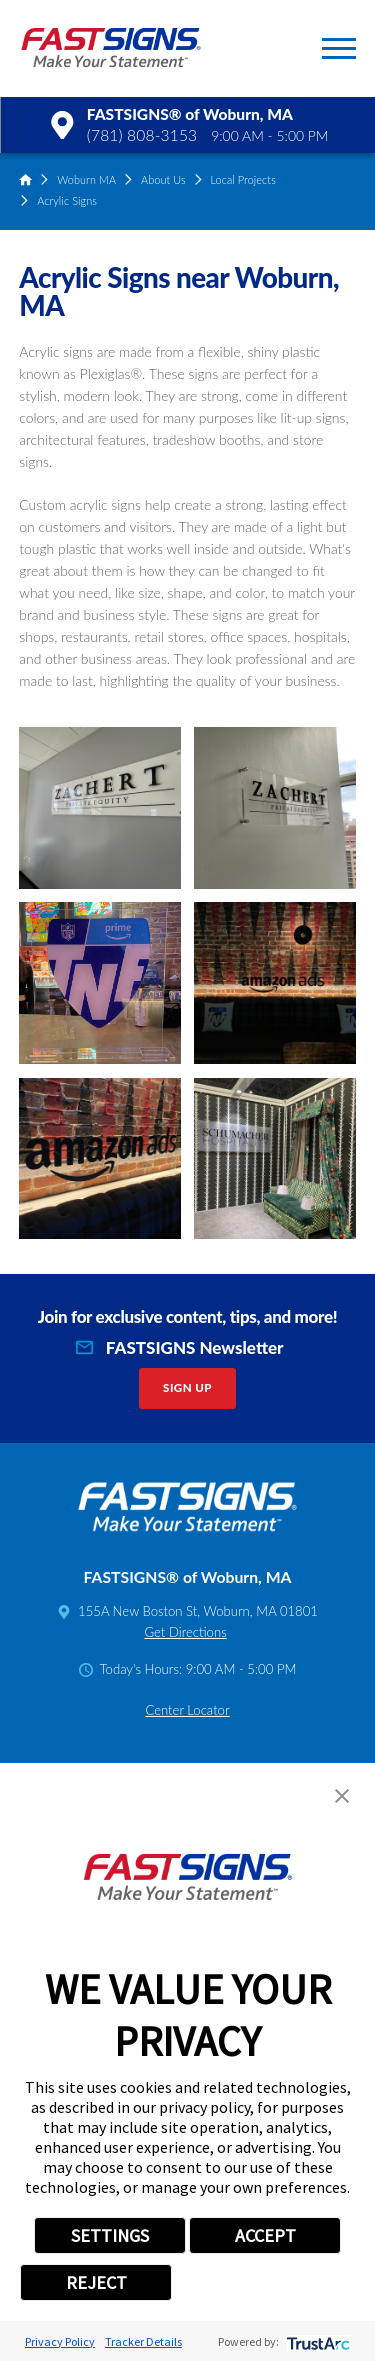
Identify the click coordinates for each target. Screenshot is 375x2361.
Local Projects (242, 179)
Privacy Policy (60, 2341)
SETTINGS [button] (110, 2235)
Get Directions (185, 1632)
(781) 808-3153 (142, 135)
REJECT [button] (96, 2282)
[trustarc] (316, 2341)
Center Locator (187, 1710)
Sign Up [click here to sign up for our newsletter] (187, 1387)
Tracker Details (143, 2341)
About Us (163, 179)
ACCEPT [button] (265, 2235)
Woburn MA (86, 179)
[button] (339, 48)
